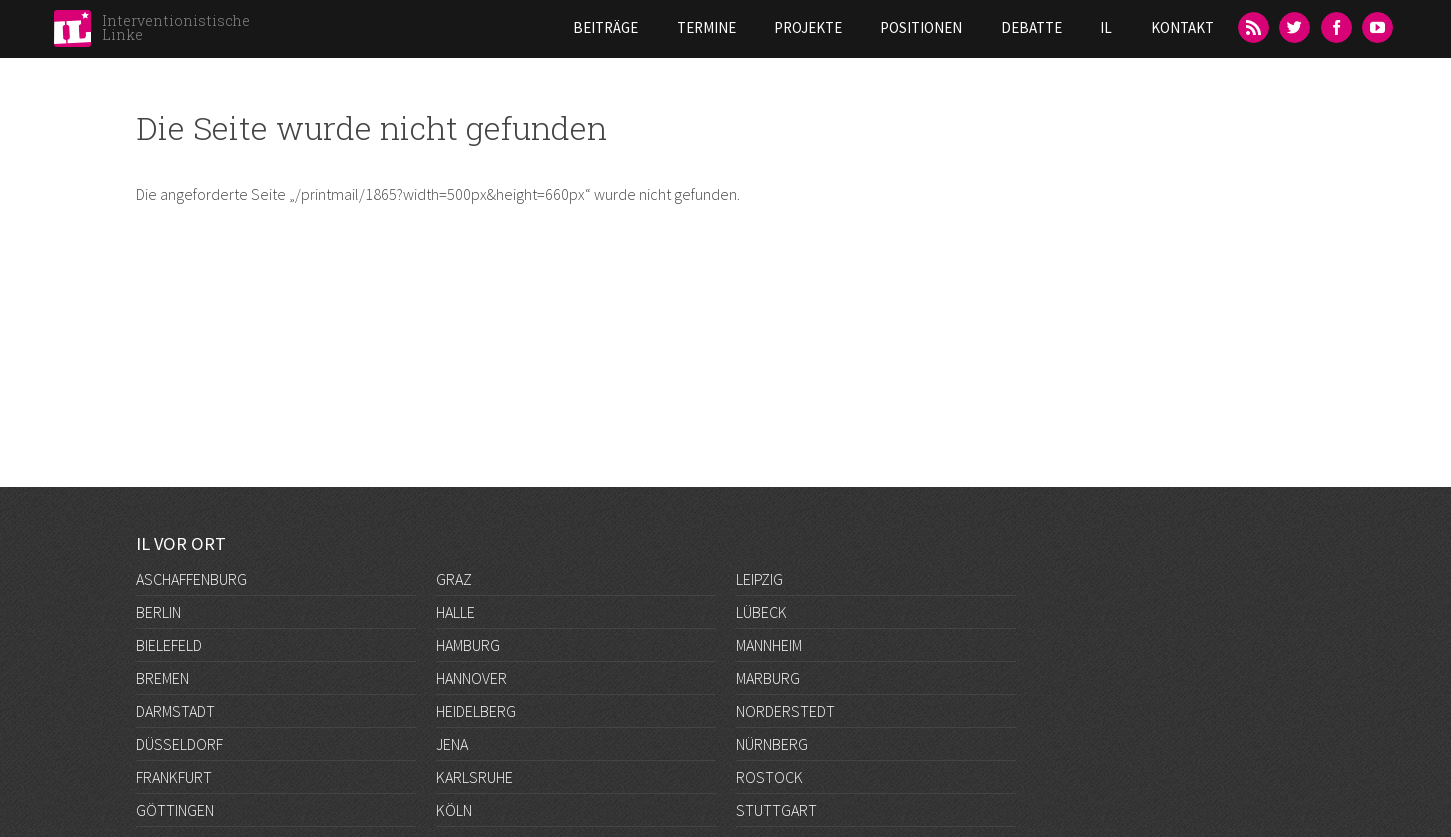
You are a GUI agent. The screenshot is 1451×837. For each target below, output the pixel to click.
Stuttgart (776, 810)
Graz (454, 579)
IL (1106, 27)
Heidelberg (476, 711)
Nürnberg (772, 744)
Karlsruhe (474, 777)
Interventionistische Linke (176, 27)
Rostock (769, 777)
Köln (454, 810)
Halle (455, 612)
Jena (452, 744)
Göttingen (175, 810)
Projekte (808, 27)
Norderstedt (785, 711)
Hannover (471, 678)
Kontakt (1182, 27)
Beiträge (605, 27)
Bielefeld (169, 645)
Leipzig (759, 579)
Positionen (921, 27)
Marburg (768, 678)
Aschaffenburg (191, 579)
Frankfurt (174, 777)
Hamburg (468, 645)
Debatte (1031, 27)
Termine (706, 27)
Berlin (158, 612)
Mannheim (769, 645)
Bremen (162, 678)
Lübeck (761, 612)
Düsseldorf (179, 744)
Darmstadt (175, 711)
